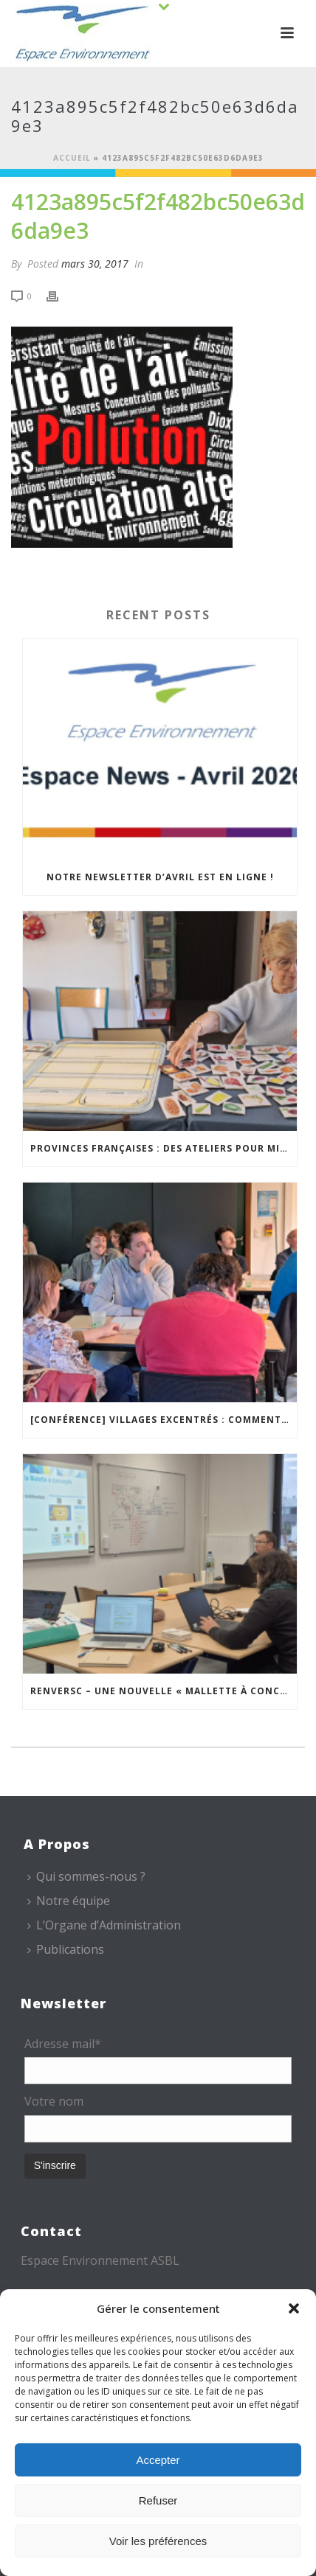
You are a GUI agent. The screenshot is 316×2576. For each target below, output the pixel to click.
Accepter (157, 2460)
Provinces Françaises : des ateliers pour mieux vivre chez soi (163, 1148)
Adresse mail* (62, 2044)
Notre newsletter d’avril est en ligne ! (160, 877)
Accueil (72, 158)
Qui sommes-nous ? (86, 1876)
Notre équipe (68, 1901)
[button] (293, 2308)
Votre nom (53, 2101)
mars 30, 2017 (94, 264)
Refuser (158, 2500)
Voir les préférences (158, 2541)
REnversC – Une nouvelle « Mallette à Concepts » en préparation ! (163, 1691)
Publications (65, 1949)
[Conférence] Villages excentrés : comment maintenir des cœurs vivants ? (163, 1419)
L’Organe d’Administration (104, 1925)
